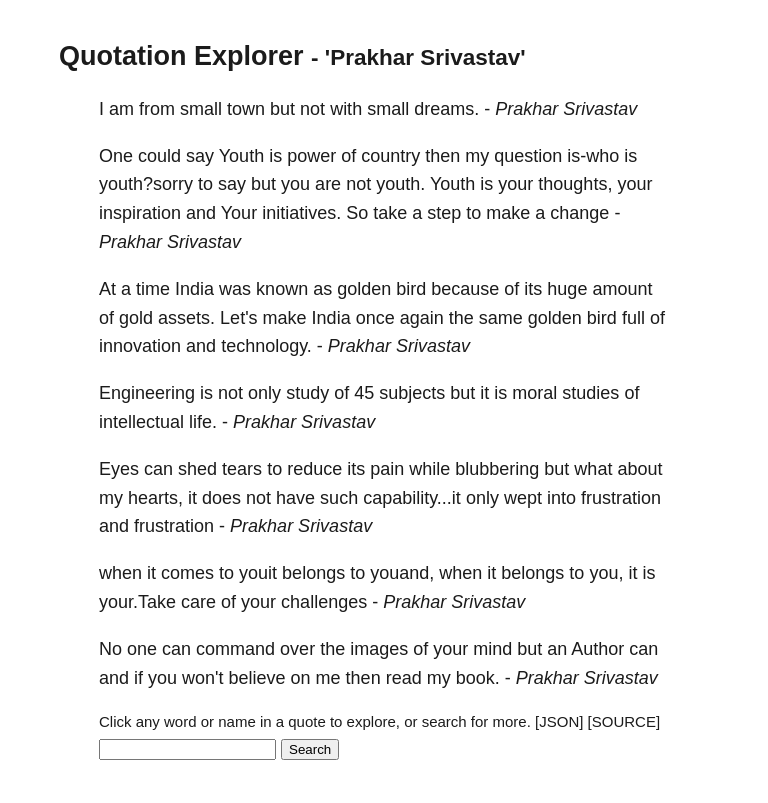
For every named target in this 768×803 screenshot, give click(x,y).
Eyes (119, 469)
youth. (400, 184)
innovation (140, 346)
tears (242, 469)
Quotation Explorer (181, 56)
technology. (266, 346)
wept (523, 498)
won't (202, 678)
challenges (324, 602)
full (633, 318)
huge (567, 289)
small (201, 109)
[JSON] (559, 721)
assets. (186, 318)
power (311, 156)
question (528, 156)
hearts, (155, 498)
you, (606, 573)
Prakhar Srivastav (566, 109)
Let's (238, 318)
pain (387, 469)
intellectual (141, 422)
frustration (621, 498)
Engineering (147, 393)
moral (534, 393)
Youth (241, 156)
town (246, 109)
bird (411, 289)
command (235, 649)
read (404, 678)
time (153, 289)
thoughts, (575, 184)
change (579, 213)
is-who (593, 156)
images (379, 649)
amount (622, 289)
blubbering (497, 469)
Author (597, 649)
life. (203, 422)
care (198, 602)
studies (590, 393)
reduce (314, 469)
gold (136, 318)
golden (364, 289)
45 (364, 393)
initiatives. (301, 213)
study (307, 393)
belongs (313, 573)
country (390, 156)
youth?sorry (146, 184)
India (194, 289)
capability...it (412, 498)
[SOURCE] (624, 721)
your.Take (137, 602)
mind (492, 649)
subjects (412, 393)
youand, (402, 573)
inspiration (140, 213)
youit (258, 573)
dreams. (446, 109)
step (444, 213)
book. (478, 678)
